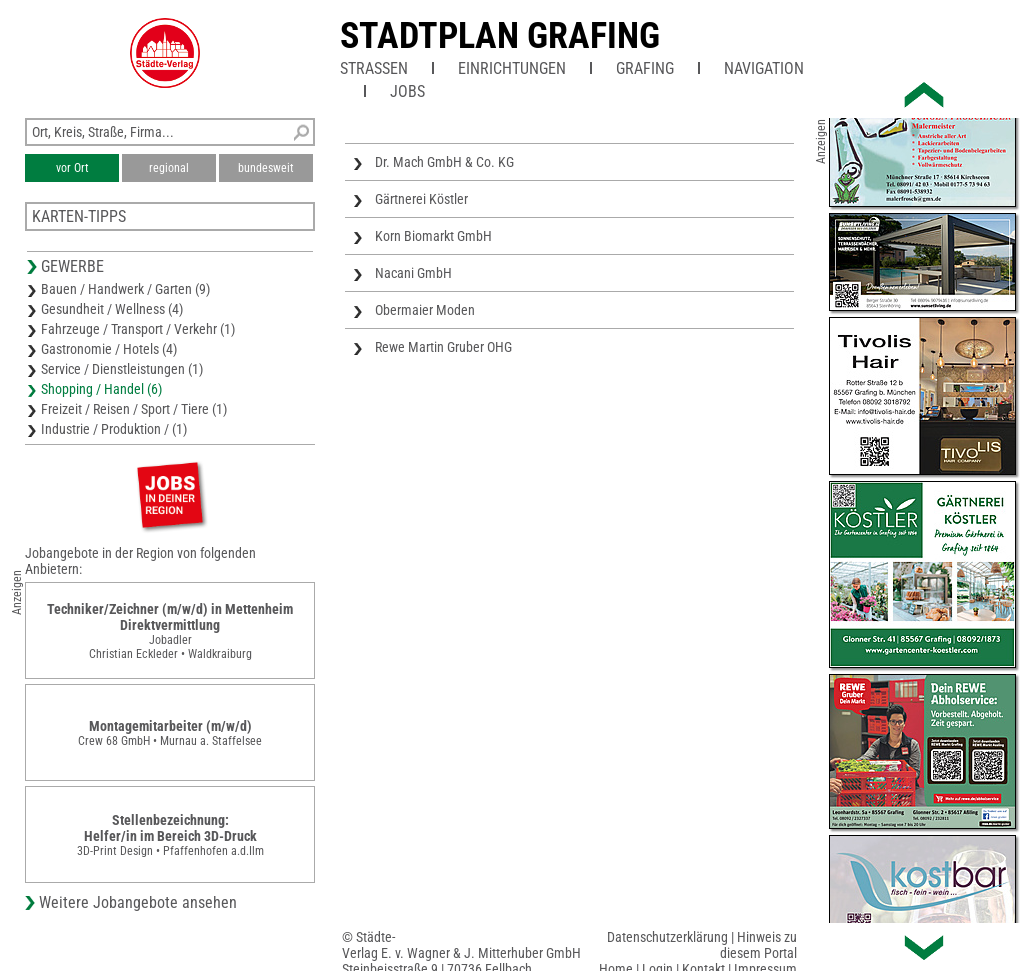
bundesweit (266, 168)
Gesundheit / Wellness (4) (112, 309)
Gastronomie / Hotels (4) (109, 349)
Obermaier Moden (425, 310)
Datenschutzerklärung (667, 937)
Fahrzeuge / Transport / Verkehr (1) (138, 329)
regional (169, 168)
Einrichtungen (512, 68)
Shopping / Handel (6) (101, 389)
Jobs (407, 91)
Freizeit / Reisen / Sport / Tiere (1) (134, 409)
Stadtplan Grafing (500, 36)
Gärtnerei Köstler (421, 199)
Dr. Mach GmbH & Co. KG (444, 162)
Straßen (374, 68)
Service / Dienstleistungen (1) (122, 369)
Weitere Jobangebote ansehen (138, 902)
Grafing (645, 68)
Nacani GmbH (413, 273)
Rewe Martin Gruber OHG (443, 347)
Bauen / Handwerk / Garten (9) (125, 289)
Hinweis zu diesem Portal (758, 945)
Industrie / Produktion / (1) (114, 429)
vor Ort (72, 168)
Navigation (764, 68)
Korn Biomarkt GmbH (433, 236)
